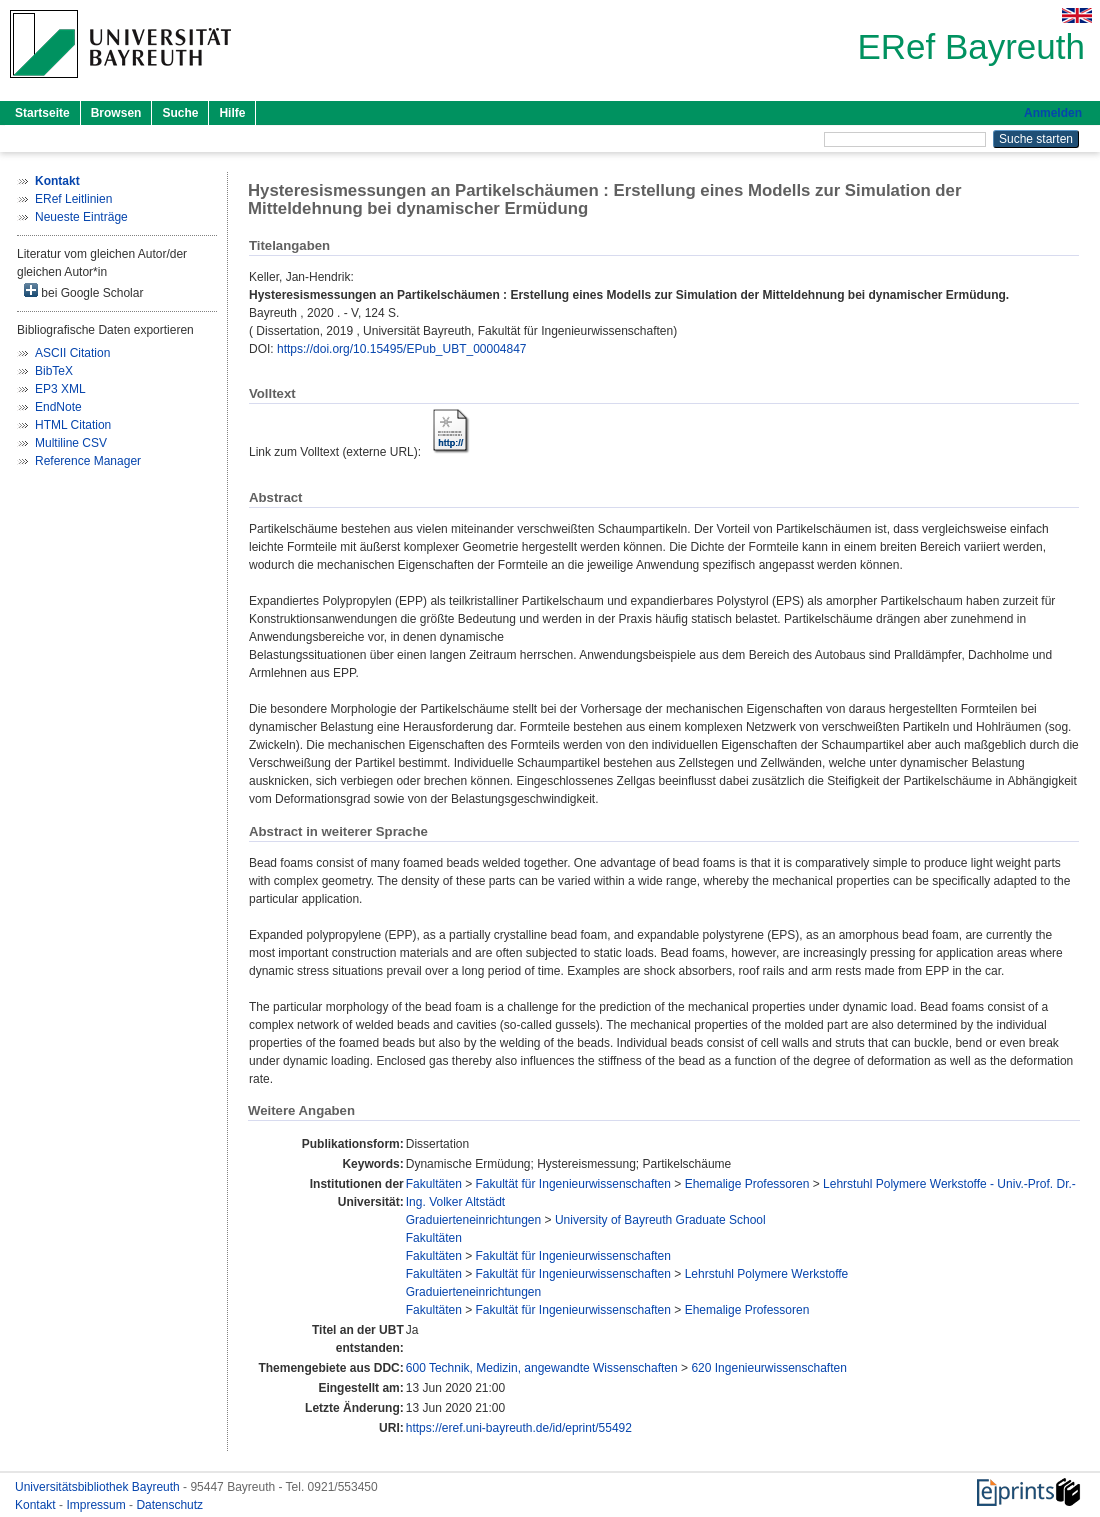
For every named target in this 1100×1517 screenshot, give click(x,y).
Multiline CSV (71, 443)
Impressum (97, 1505)
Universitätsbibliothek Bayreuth (99, 1487)
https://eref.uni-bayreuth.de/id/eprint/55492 (519, 1428)
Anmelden (1053, 113)
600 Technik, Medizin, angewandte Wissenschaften (542, 1368)
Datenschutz (169, 1505)
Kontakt (37, 1505)
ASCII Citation (72, 353)
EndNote (58, 407)
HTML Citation (73, 425)
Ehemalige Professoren (747, 1184)
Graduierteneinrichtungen (473, 1220)
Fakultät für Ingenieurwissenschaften (573, 1184)
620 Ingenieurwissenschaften (768, 1368)
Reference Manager (88, 461)
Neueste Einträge (81, 217)
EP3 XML (60, 389)
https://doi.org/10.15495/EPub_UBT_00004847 (402, 349)
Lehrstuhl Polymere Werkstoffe (767, 1274)
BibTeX (54, 371)
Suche (180, 113)
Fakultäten (434, 1184)
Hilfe (232, 113)
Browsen (116, 113)
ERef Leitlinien (73, 199)
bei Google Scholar (83, 291)
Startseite (42, 113)
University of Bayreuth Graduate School (660, 1220)
